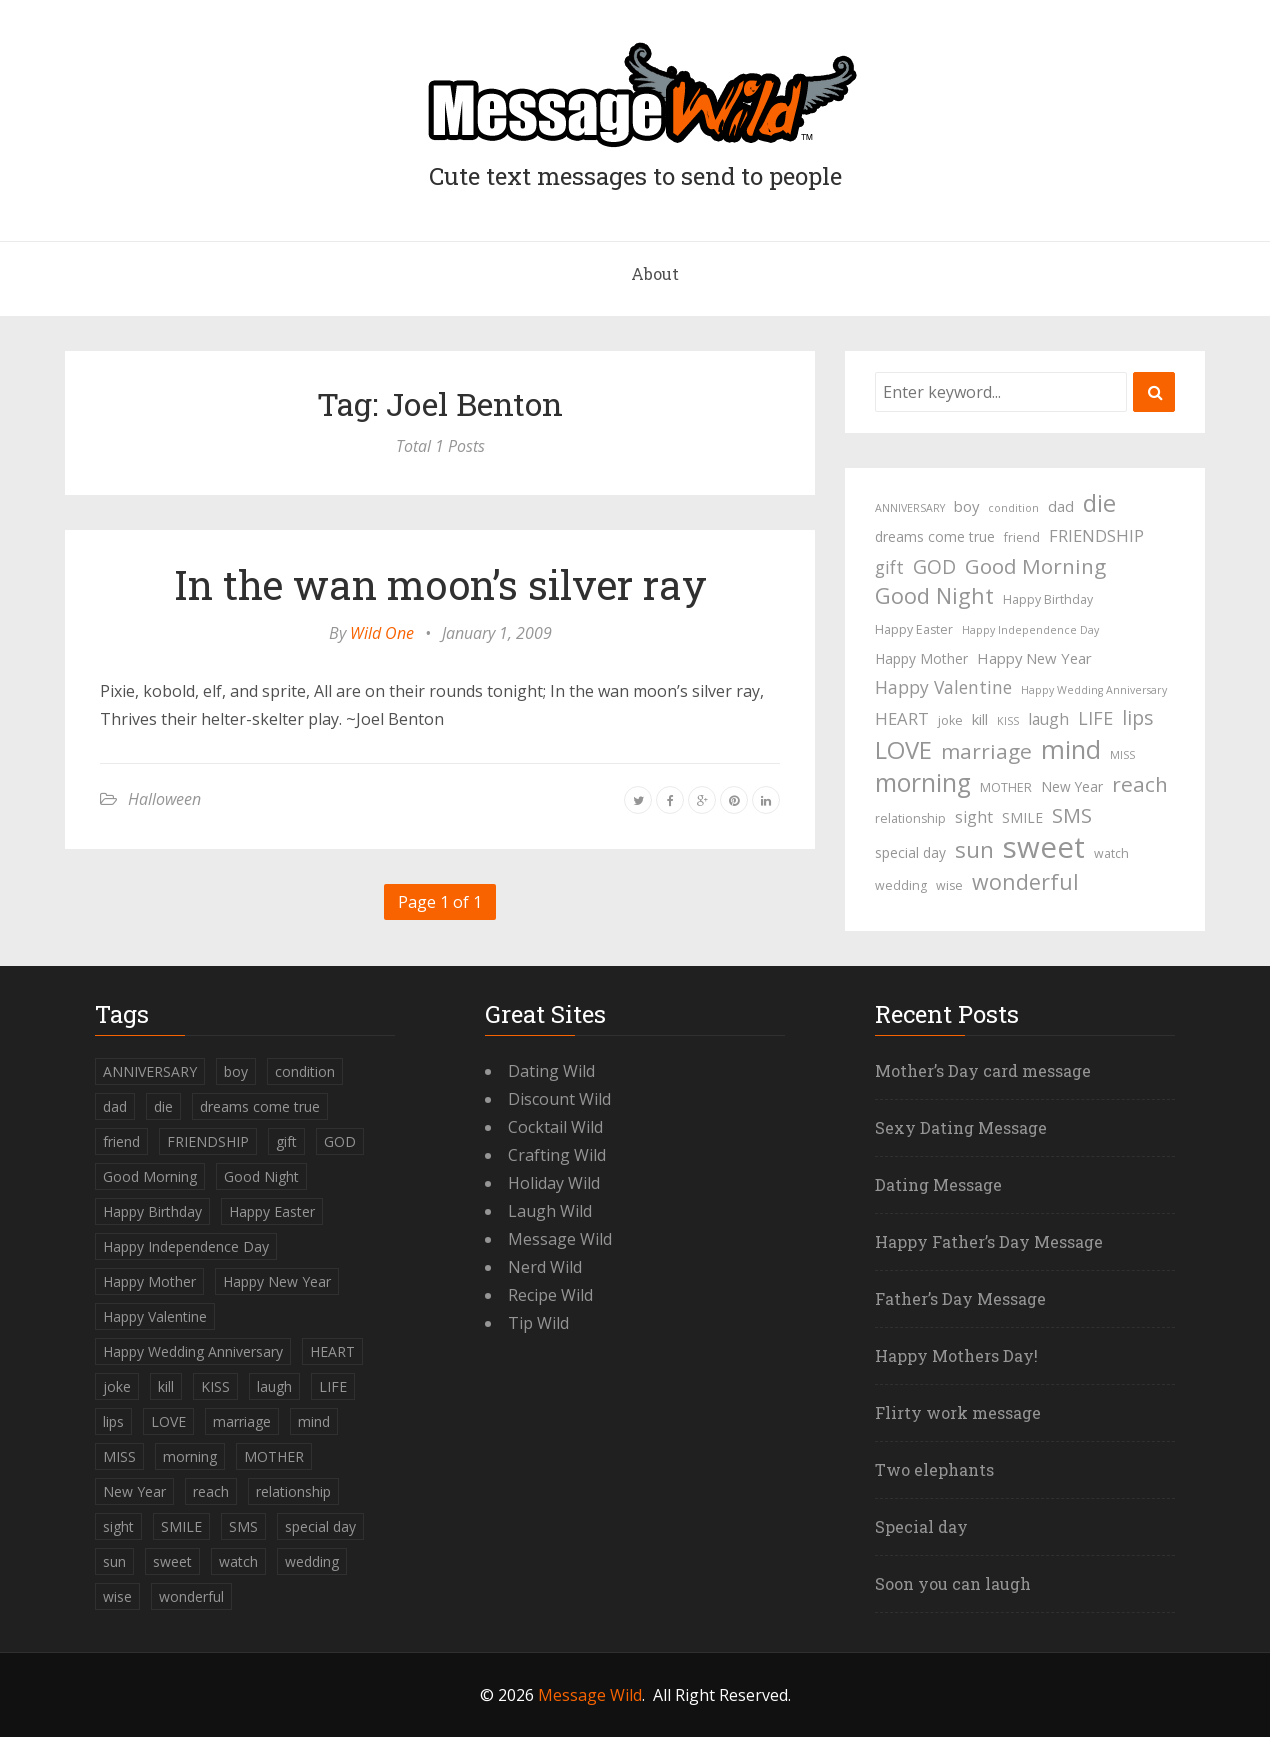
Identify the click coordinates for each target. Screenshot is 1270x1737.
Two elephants (934, 1469)
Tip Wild (538, 1323)
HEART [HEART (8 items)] (902, 718)
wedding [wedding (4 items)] (901, 885)
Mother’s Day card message (983, 1070)
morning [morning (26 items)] (923, 783)
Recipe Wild (550, 1295)
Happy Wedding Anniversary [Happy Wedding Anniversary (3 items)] (1094, 690)
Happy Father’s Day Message (989, 1241)
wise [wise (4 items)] (949, 885)
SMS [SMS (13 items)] (1072, 815)
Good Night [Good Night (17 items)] (934, 596)
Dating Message (938, 1184)
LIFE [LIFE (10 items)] (1095, 718)
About (655, 273)
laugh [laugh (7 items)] (1048, 719)
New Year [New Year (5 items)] (1072, 786)
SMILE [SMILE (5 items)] (1022, 817)
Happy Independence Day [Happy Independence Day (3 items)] (1030, 630)
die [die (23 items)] (1099, 503)
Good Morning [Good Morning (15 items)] (1035, 566)
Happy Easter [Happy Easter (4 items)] (914, 629)
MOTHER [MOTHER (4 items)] (1006, 787)
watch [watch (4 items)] (1111, 853)
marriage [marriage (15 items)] (986, 751)
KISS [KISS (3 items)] (1008, 721)
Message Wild (560, 1239)
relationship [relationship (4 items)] (910, 818)
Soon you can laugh (953, 1583)
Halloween (164, 799)
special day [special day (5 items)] (910, 852)
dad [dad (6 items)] (1061, 506)
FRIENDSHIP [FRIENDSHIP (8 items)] (1096, 535)
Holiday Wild (554, 1183)
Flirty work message (958, 1412)
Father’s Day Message (960, 1298)
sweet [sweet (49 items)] (1044, 847)
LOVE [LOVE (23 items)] (903, 750)
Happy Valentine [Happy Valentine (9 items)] (943, 687)
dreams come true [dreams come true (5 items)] (935, 536)
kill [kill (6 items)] (980, 719)
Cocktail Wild (555, 1127)
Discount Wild (559, 1099)
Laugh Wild (550, 1211)
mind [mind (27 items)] (1071, 749)
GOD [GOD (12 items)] (934, 566)
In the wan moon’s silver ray (440, 584)
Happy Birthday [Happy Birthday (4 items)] (1048, 599)
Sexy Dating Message (961, 1127)
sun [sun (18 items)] (974, 850)
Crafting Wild (557, 1155)
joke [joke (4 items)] (950, 720)
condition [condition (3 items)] (1013, 508)
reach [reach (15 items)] (1140, 784)
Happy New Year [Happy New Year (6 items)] (1034, 658)
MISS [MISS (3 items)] (1122, 755)
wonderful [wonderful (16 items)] (1025, 882)
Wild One (382, 633)
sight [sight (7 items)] (974, 817)
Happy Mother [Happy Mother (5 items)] (921, 658)
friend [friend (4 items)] (1022, 537)
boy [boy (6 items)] (966, 506)
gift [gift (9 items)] (889, 567)
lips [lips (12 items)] (1137, 717)
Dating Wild (551, 1071)
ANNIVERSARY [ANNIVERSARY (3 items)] (910, 508)
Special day (921, 1526)
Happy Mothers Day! (956, 1355)
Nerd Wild (545, 1267)
